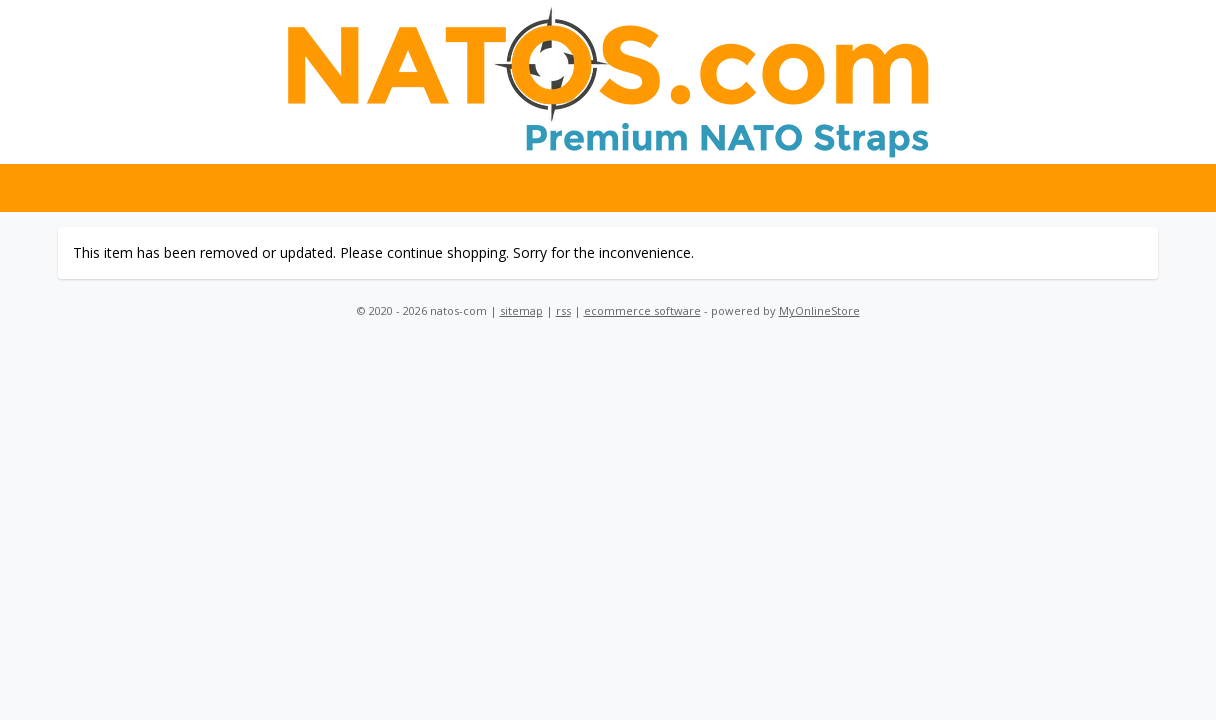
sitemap (521, 310)
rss (563, 310)
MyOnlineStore (819, 310)
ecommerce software (642, 310)
